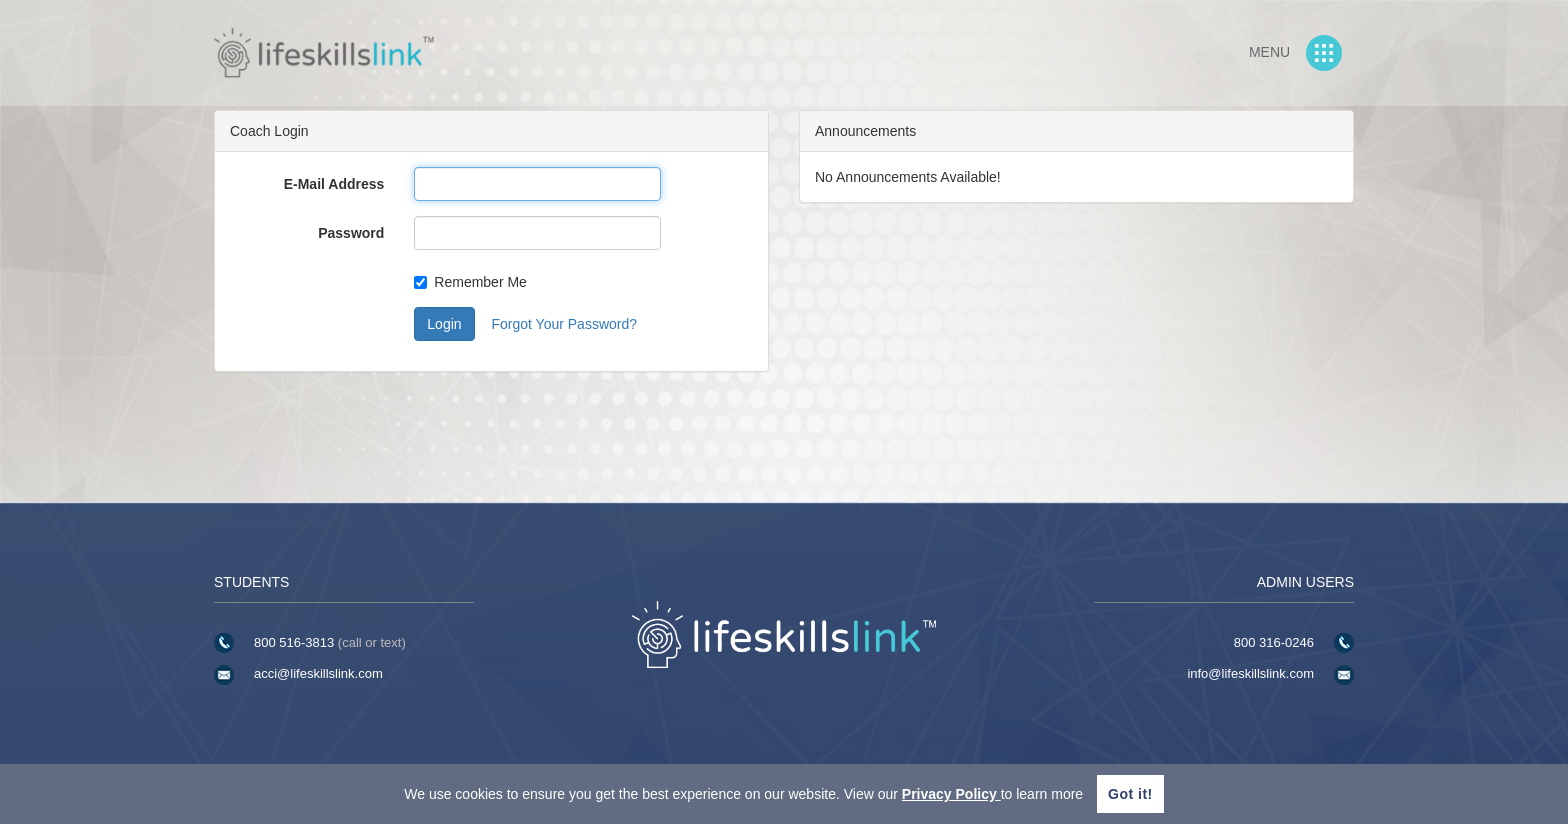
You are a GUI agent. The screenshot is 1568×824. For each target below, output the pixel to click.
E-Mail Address (334, 184)
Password (351, 233)
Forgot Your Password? (564, 324)
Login (444, 324)
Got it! (1130, 794)
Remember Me (470, 282)
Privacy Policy (951, 794)
